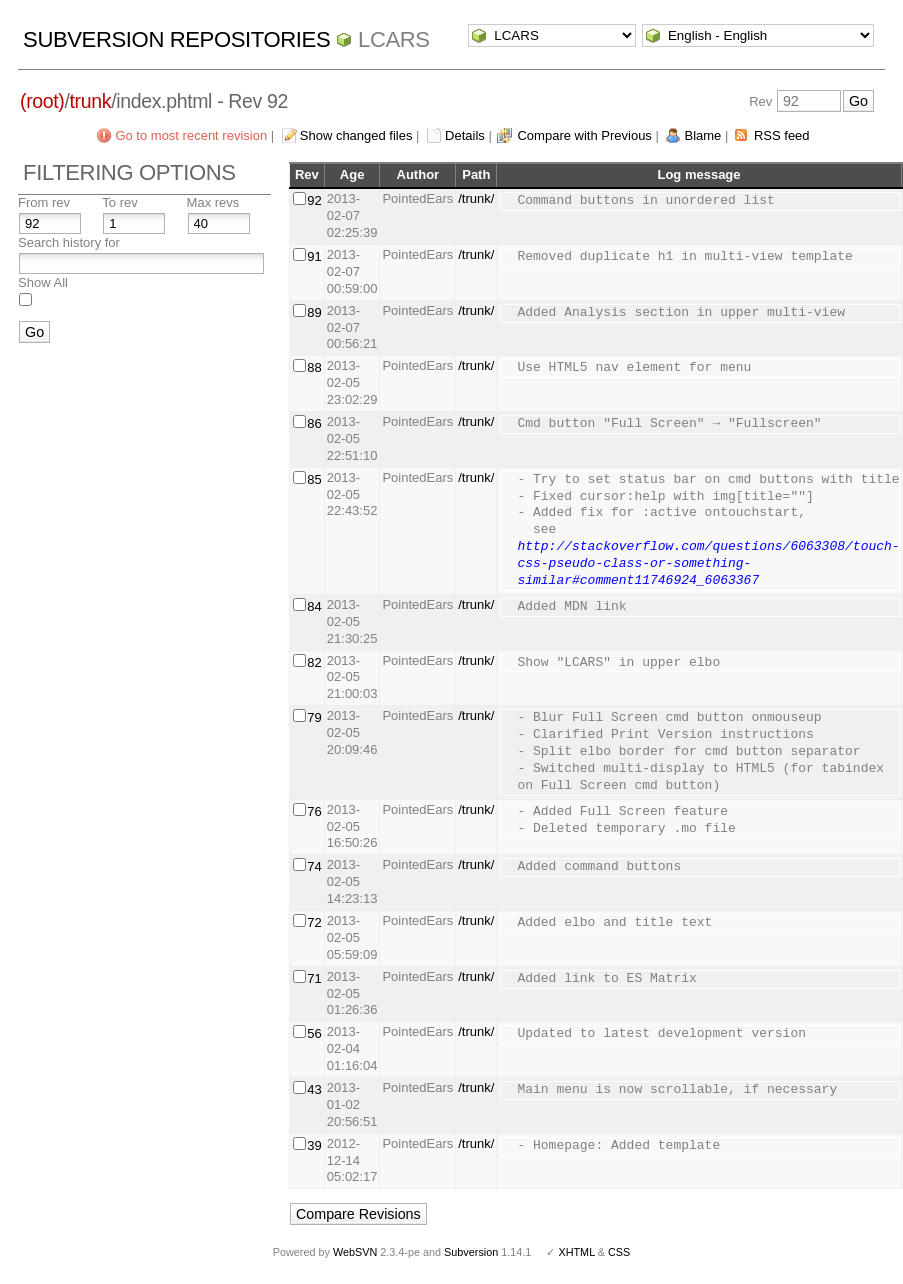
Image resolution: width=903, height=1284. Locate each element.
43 (314, 1089)
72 (314, 922)
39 (314, 1145)
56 (314, 1033)
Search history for (69, 242)
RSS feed (782, 135)
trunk (91, 101)
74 (314, 866)
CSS (619, 1252)
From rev (44, 202)
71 (314, 978)
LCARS (394, 39)
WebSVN (355, 1252)
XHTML (576, 1252)
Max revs (213, 202)
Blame (702, 135)
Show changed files (356, 135)
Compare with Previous (584, 135)
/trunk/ (476, 198)
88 (314, 367)
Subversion (471, 1252)
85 (314, 479)
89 (314, 312)
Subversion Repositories (176, 39)
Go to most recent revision (191, 135)
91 (314, 256)
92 (314, 200)
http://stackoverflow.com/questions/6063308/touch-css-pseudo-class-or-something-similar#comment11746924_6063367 (708, 564)
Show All (43, 282)
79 (314, 717)
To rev (119, 202)
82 (314, 662)
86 (314, 423)
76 (314, 811)
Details (465, 135)
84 (314, 606)
